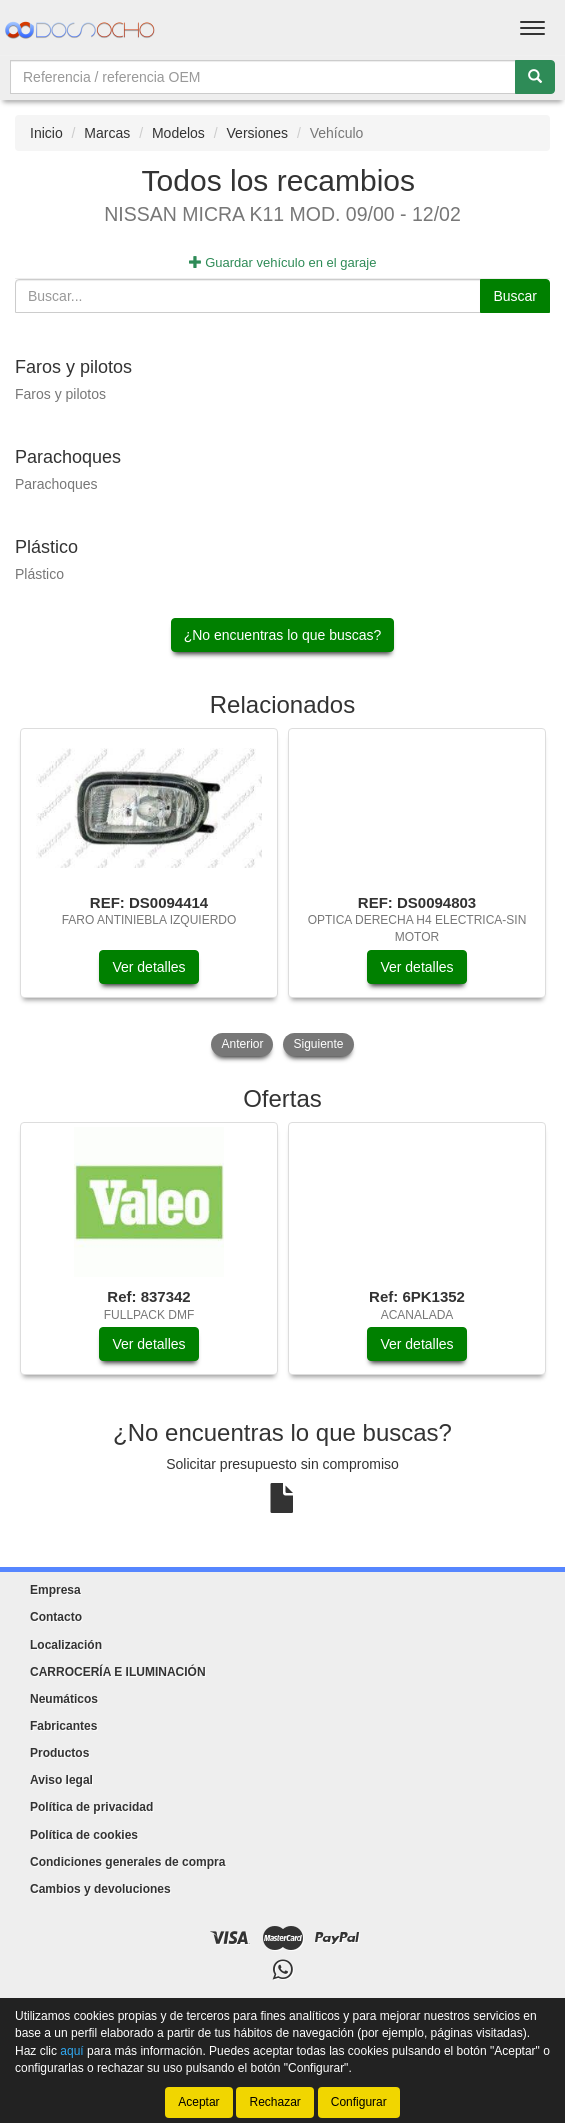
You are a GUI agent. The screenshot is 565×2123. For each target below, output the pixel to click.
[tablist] (282, 894)
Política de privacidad (91, 1807)
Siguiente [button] (318, 1044)
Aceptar (198, 2102)
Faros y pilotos (60, 394)
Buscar (515, 296)
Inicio (46, 133)
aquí (71, 2050)
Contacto (56, 1617)
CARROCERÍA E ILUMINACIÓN (118, 1672)
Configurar (359, 2102)
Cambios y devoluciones (100, 1889)
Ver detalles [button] (148, 967)
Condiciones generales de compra (127, 1862)
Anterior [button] (242, 1044)
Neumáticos (64, 1699)
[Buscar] (535, 77)
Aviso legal (61, 1780)
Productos (59, 1753)
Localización (66, 1645)
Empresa (55, 1590)
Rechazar (274, 2102)
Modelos (178, 133)
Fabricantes (63, 1726)
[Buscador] (263, 77)
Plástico (39, 574)
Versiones (257, 133)
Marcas (107, 133)
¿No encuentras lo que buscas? (283, 635)
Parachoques (56, 484)
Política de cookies (84, 1835)
